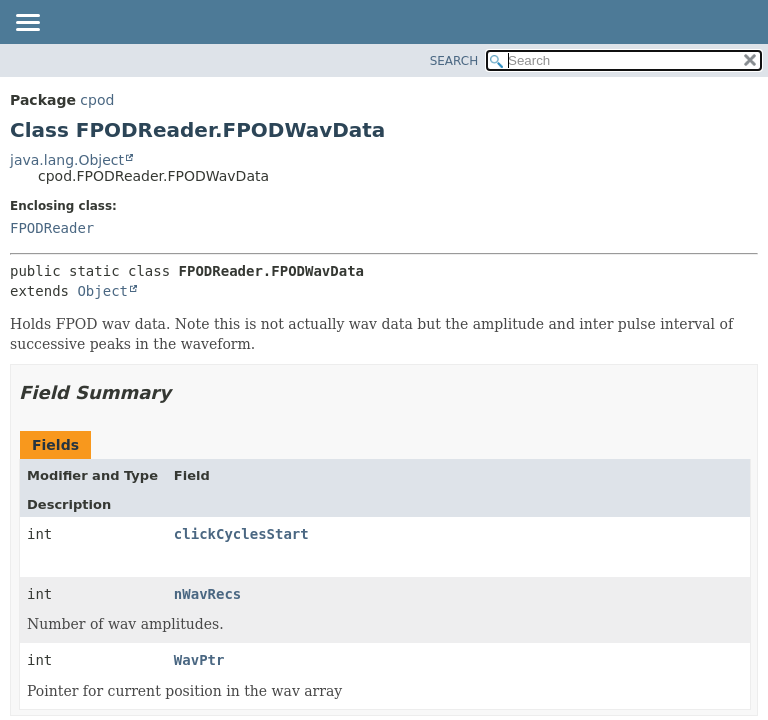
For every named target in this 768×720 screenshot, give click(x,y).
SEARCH (454, 61)
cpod (97, 100)
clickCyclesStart (241, 534)
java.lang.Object (67, 160)
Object (102, 291)
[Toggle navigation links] (27, 24)
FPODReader (52, 228)
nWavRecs (207, 594)
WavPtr (199, 660)
